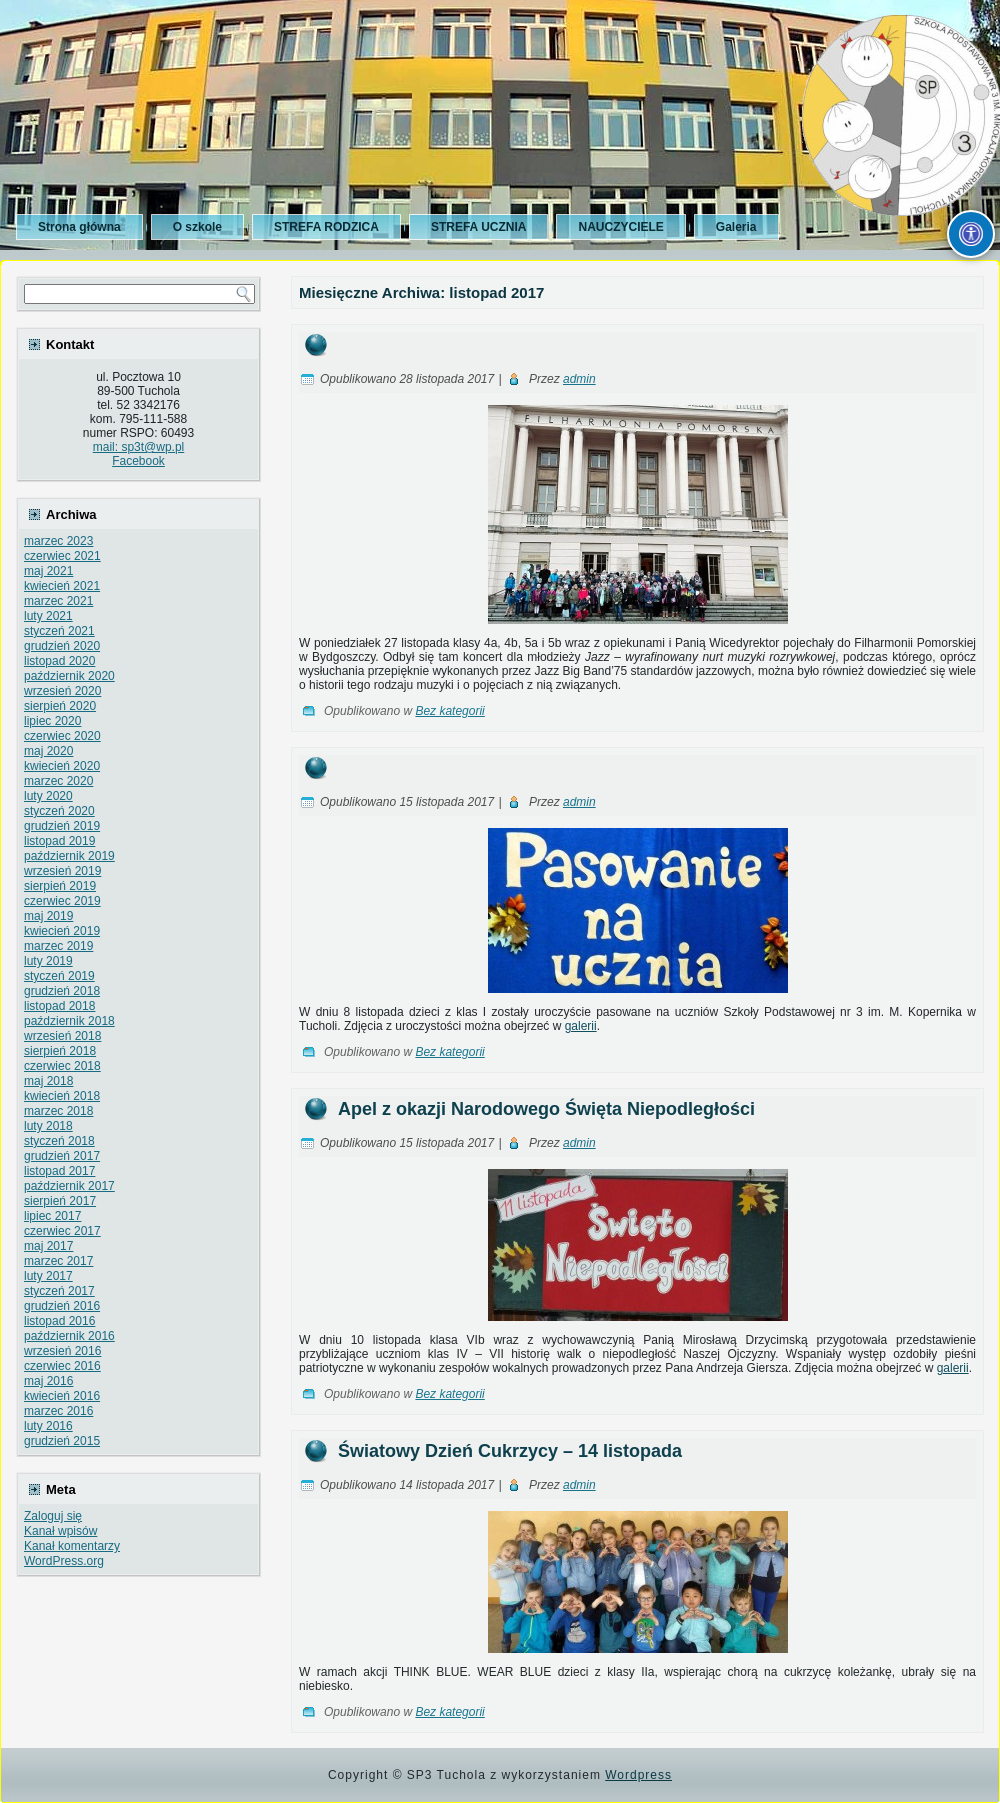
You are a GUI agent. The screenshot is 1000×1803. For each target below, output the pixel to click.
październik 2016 (69, 1336)
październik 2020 (69, 676)
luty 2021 (48, 616)
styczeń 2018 (59, 1141)
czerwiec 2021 (62, 556)
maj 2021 (48, 571)
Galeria (736, 227)
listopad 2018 (59, 1006)
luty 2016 (48, 1426)
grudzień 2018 (62, 991)
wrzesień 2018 (62, 1036)
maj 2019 (48, 916)
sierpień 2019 (60, 886)
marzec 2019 (58, 946)
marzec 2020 (58, 781)
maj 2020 (48, 751)
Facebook (138, 461)
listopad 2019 (59, 841)
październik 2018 (69, 1021)
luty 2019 (48, 961)
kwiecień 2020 (62, 766)
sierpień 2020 (60, 706)
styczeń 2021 (59, 631)
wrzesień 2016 (62, 1351)
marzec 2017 (58, 1261)
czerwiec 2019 (62, 901)
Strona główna (79, 227)
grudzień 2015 (62, 1441)
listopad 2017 (59, 1171)
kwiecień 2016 (62, 1396)
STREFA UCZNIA (479, 227)
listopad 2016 (59, 1321)
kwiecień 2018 (62, 1096)
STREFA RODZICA (326, 227)
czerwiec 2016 (62, 1366)
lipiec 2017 (52, 1216)
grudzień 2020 (62, 646)
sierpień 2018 (60, 1051)
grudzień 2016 (62, 1306)
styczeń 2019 (59, 976)
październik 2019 (69, 856)
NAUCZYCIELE (620, 227)
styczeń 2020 (59, 811)
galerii (581, 1026)
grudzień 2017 (62, 1156)
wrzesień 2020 (62, 691)
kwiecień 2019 (62, 931)
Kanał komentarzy (72, 1546)
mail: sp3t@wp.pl (139, 447)
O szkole (197, 227)
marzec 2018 (58, 1111)
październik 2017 (69, 1186)
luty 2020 (48, 796)
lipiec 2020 (52, 721)
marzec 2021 (58, 601)
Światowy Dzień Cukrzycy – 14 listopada (510, 1451)
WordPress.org (64, 1561)
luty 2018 (48, 1126)
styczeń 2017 (59, 1291)
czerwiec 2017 (62, 1231)
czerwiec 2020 (62, 736)
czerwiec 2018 (62, 1066)
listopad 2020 (59, 661)
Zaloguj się (53, 1516)
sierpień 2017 (60, 1201)
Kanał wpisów (60, 1531)
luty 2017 (48, 1276)
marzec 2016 (58, 1411)
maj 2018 (48, 1081)
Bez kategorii (449, 711)
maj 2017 (48, 1246)
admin (579, 379)
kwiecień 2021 (62, 586)
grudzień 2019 (62, 826)
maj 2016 (48, 1381)
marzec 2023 (58, 541)
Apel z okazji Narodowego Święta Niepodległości (546, 1109)
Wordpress (638, 1775)
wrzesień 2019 (62, 871)
